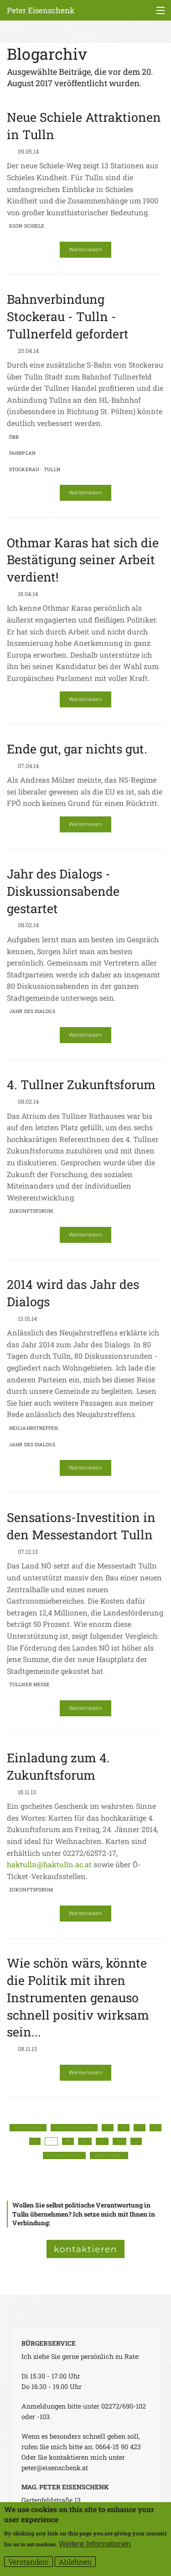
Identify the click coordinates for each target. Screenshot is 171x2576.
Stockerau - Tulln (34, 469)
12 (119, 2141)
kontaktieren (85, 2249)
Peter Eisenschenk (41, 10)
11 (102, 2141)
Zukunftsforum (31, 1211)
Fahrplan (22, 453)
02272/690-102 (123, 2406)
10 (85, 2141)
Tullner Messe (29, 1684)
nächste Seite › (64, 2155)
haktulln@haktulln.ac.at (49, 1864)
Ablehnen (75, 2563)
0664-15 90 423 (118, 2446)
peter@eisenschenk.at (54, 2467)
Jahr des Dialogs (32, 1011)
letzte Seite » (109, 2155)
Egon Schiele (26, 226)
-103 (43, 2416)
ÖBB (14, 437)
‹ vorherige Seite (74, 2127)
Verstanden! (28, 2563)
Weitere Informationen (94, 2546)
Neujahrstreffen (33, 1428)
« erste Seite (28, 2127)
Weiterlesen (86, 249)
